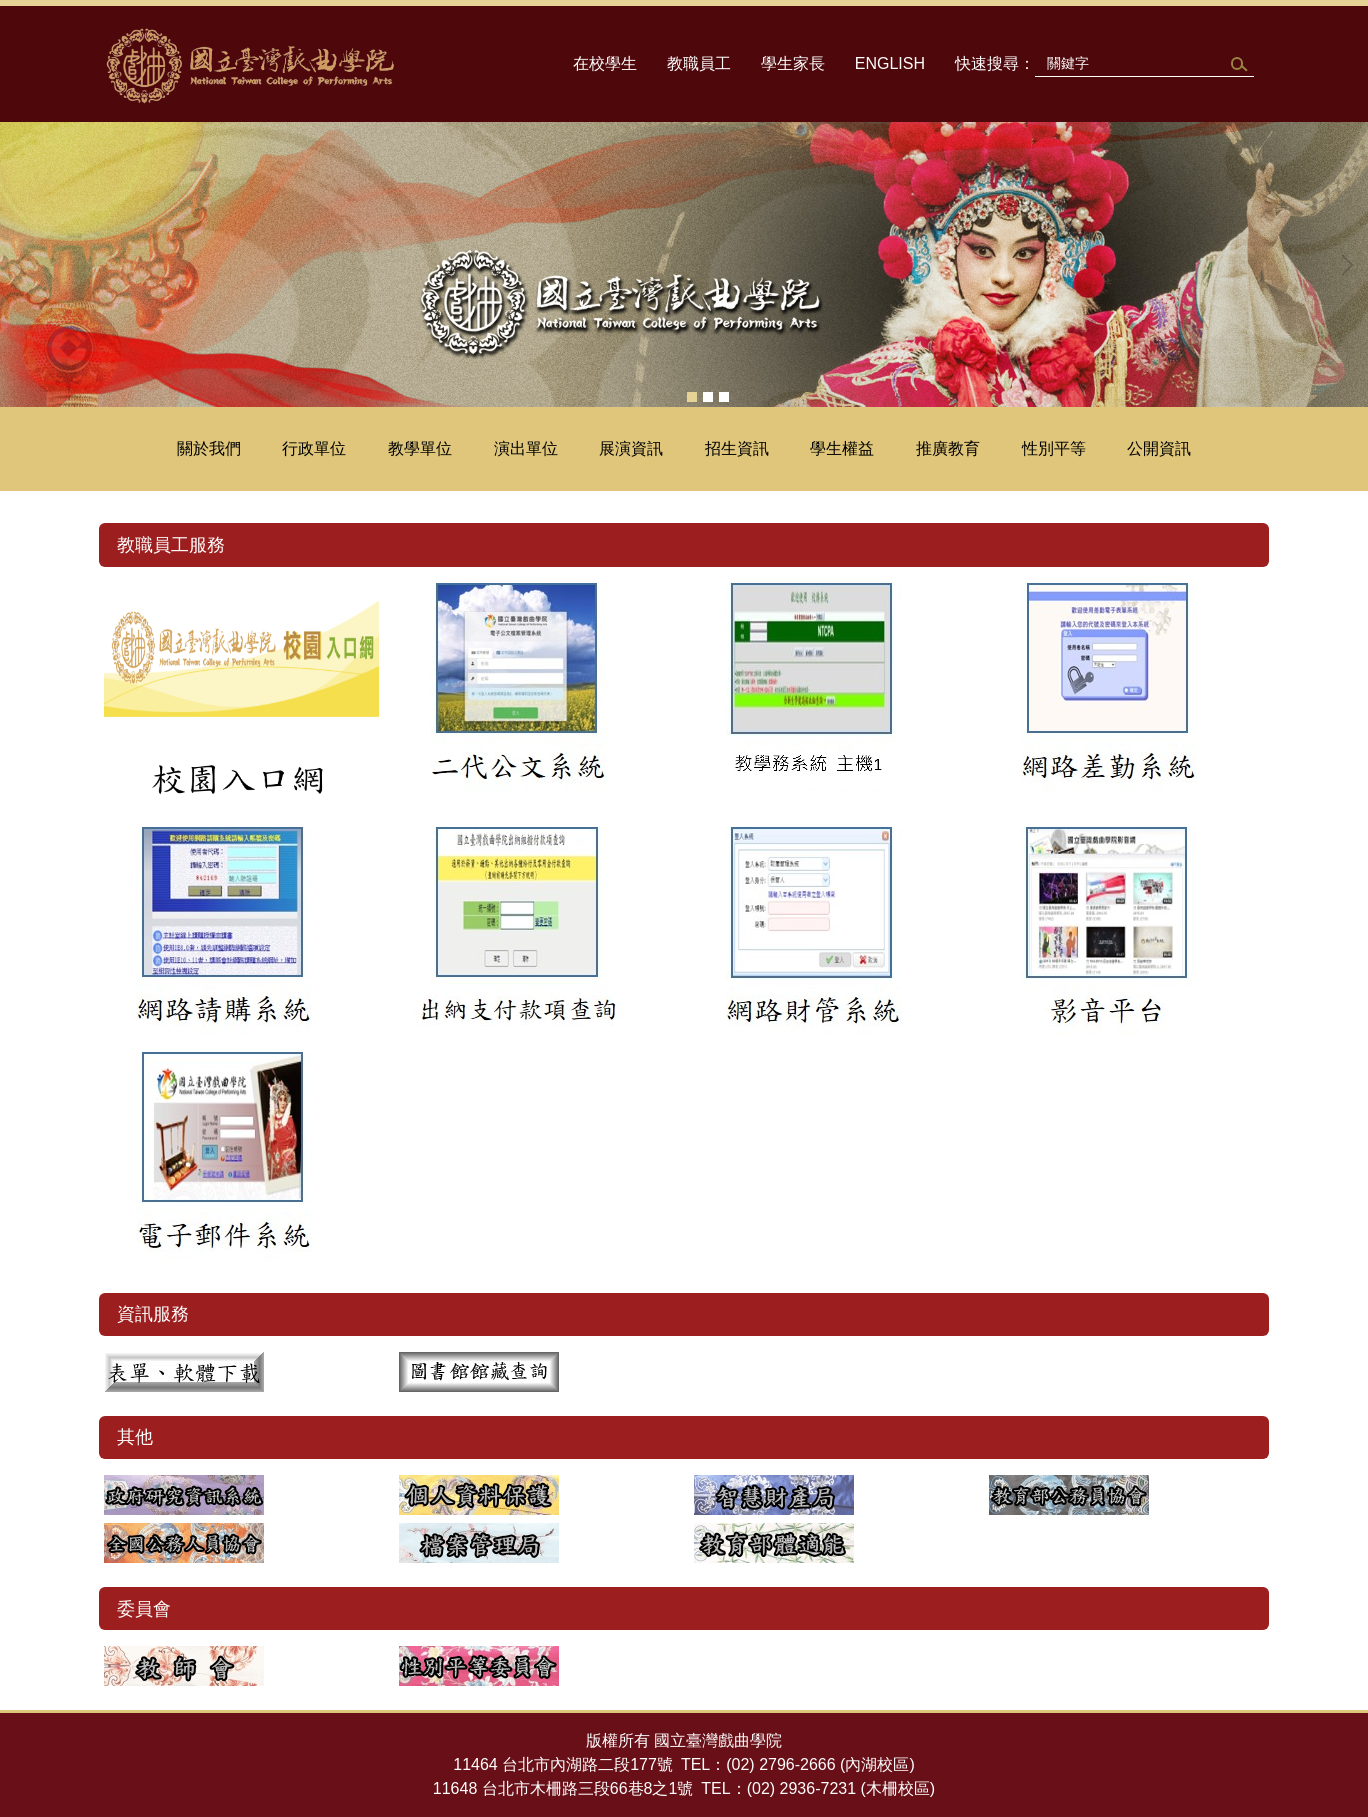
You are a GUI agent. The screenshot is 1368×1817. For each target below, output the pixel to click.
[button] (25, 265)
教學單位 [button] (420, 448)
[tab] (692, 397)
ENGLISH (890, 63)
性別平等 (1054, 448)
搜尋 (1237, 64)
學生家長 (793, 63)
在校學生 (605, 63)
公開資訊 (1159, 448)
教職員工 (699, 63)
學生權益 (842, 448)
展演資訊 (631, 448)
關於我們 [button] (209, 448)
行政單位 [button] (314, 448)
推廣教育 (948, 448)
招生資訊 (737, 448)
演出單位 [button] (526, 448)
